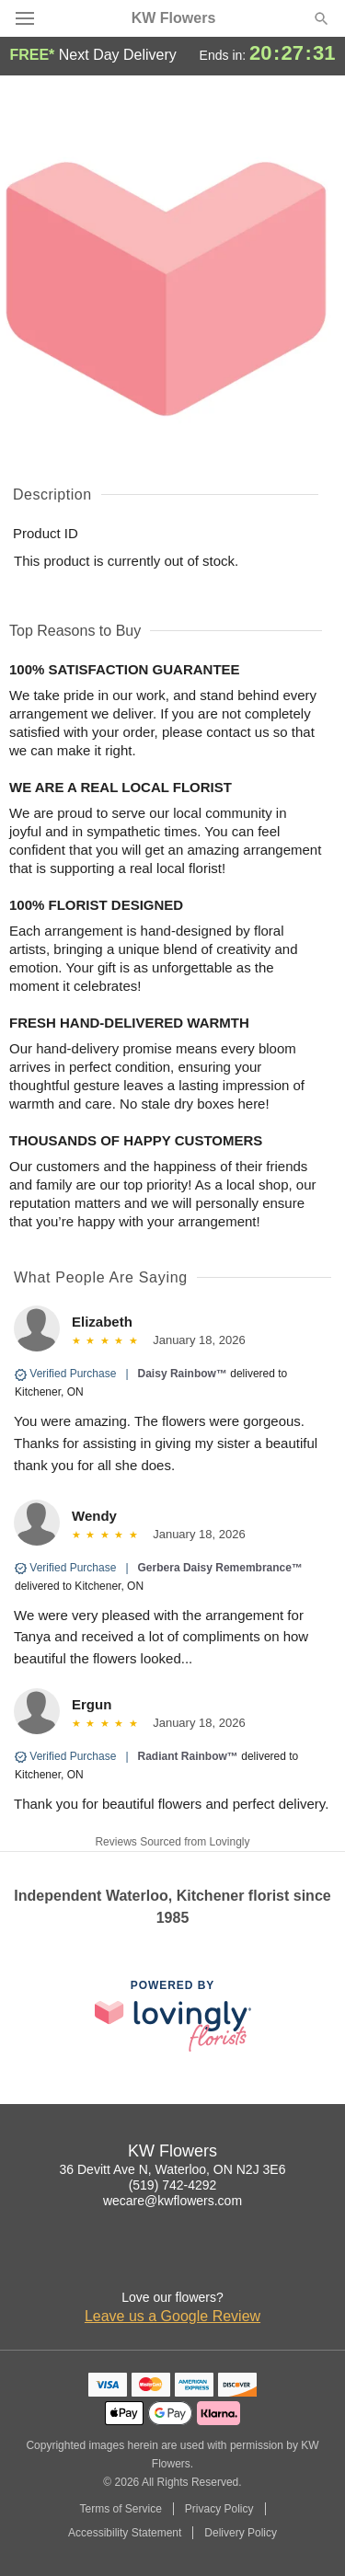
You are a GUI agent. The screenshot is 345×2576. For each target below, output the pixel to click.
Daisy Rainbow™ (182, 1373)
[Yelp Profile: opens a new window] (234, 2260)
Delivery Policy (240, 2532)
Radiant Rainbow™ (188, 1756)
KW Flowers (174, 18)
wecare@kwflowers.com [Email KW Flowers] (172, 2200)
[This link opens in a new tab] (172, 2015)
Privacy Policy (219, 2508)
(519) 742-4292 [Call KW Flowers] (173, 2185)
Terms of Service (120, 2508)
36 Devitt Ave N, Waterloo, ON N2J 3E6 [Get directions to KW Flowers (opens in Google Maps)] (173, 2169)
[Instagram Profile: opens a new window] (112, 2260)
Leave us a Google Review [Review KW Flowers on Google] (172, 2316)
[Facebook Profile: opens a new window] (153, 2260)
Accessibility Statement (124, 2532)
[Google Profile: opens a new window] (193, 2260)
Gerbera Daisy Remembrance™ (220, 1567)
